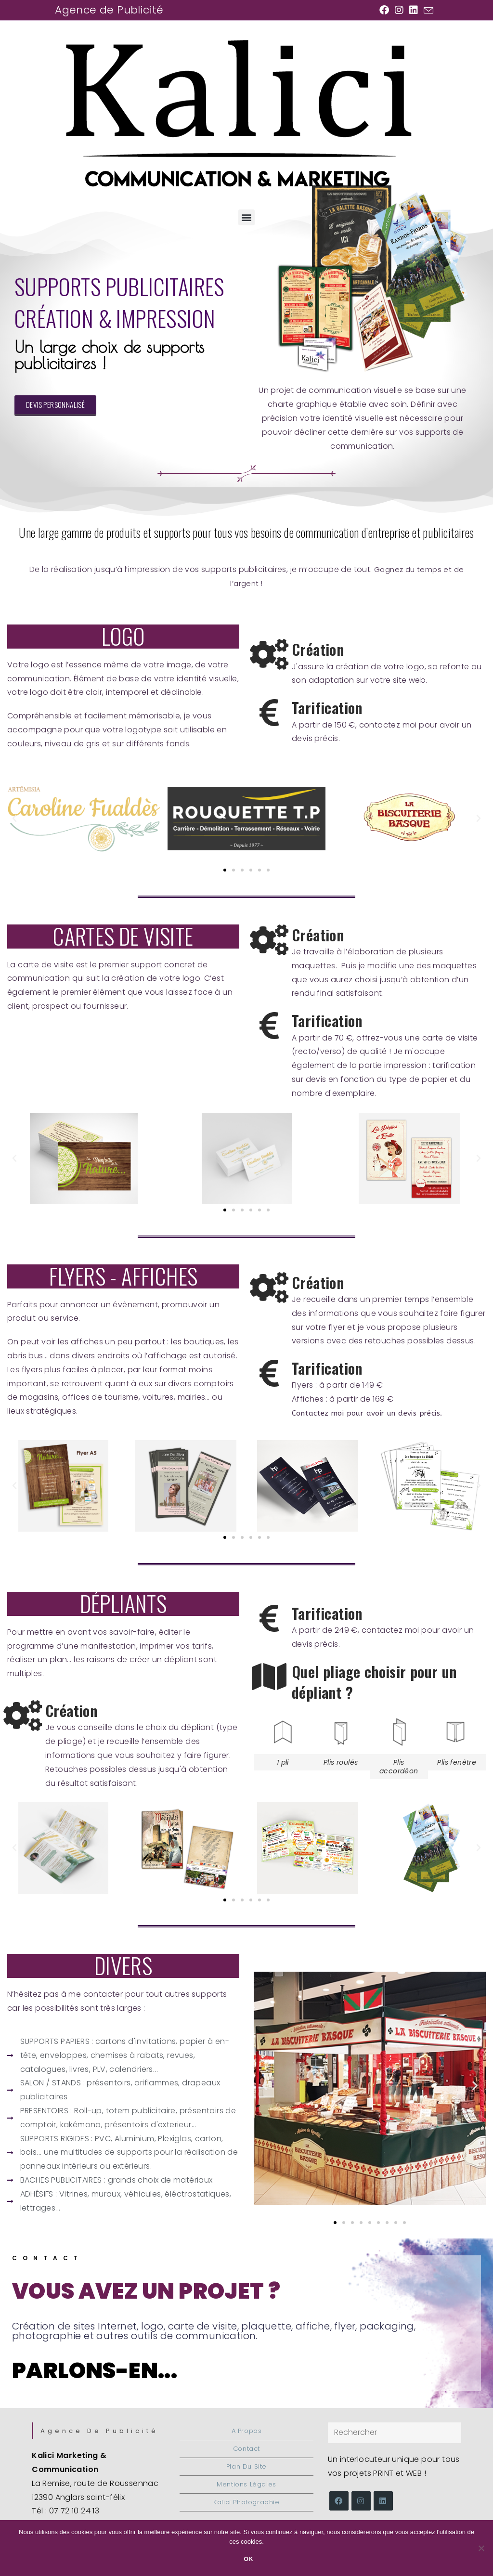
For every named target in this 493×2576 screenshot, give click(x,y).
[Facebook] (339, 2501)
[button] (246, 217)
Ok (249, 2559)
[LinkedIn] (383, 2501)
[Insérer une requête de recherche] (394, 2432)
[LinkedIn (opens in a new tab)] (413, 10)
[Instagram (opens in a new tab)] (399, 10)
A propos (247, 2430)
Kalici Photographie (246, 2502)
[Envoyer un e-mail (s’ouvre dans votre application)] (427, 10)
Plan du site (246, 2466)
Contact (47, 2258)
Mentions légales (246, 2484)
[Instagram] (361, 2501)
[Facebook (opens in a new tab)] (383, 10)
